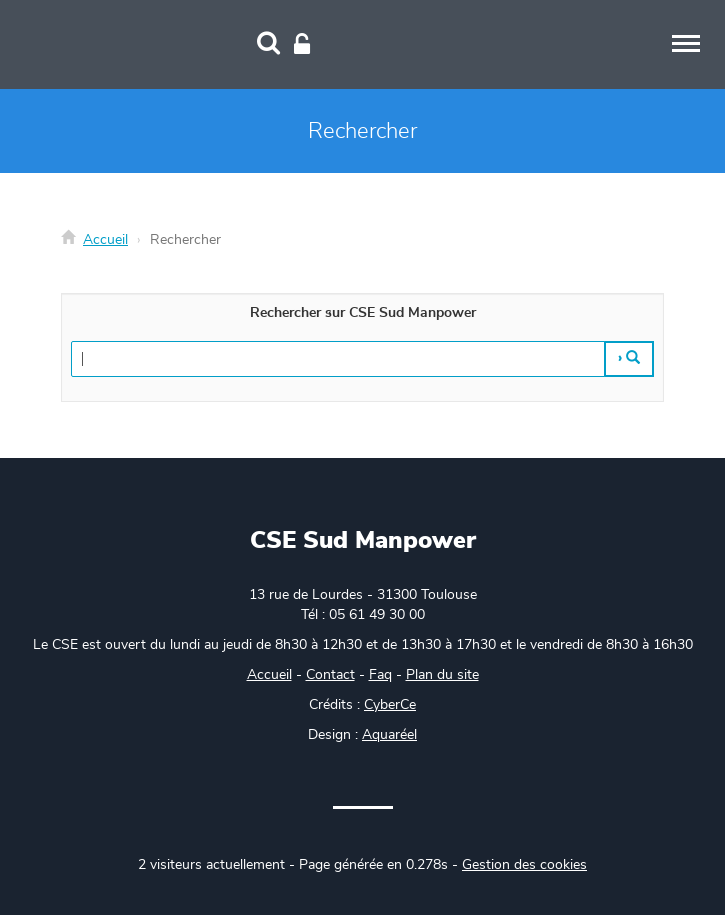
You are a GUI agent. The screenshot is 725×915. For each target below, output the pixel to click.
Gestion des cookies (524, 865)
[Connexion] (302, 45)
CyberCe (390, 705)
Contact (330, 675)
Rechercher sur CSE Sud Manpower (363, 313)
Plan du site (442, 675)
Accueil (105, 240)
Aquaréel (389, 735)
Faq (380, 675)
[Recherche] (268, 45)
